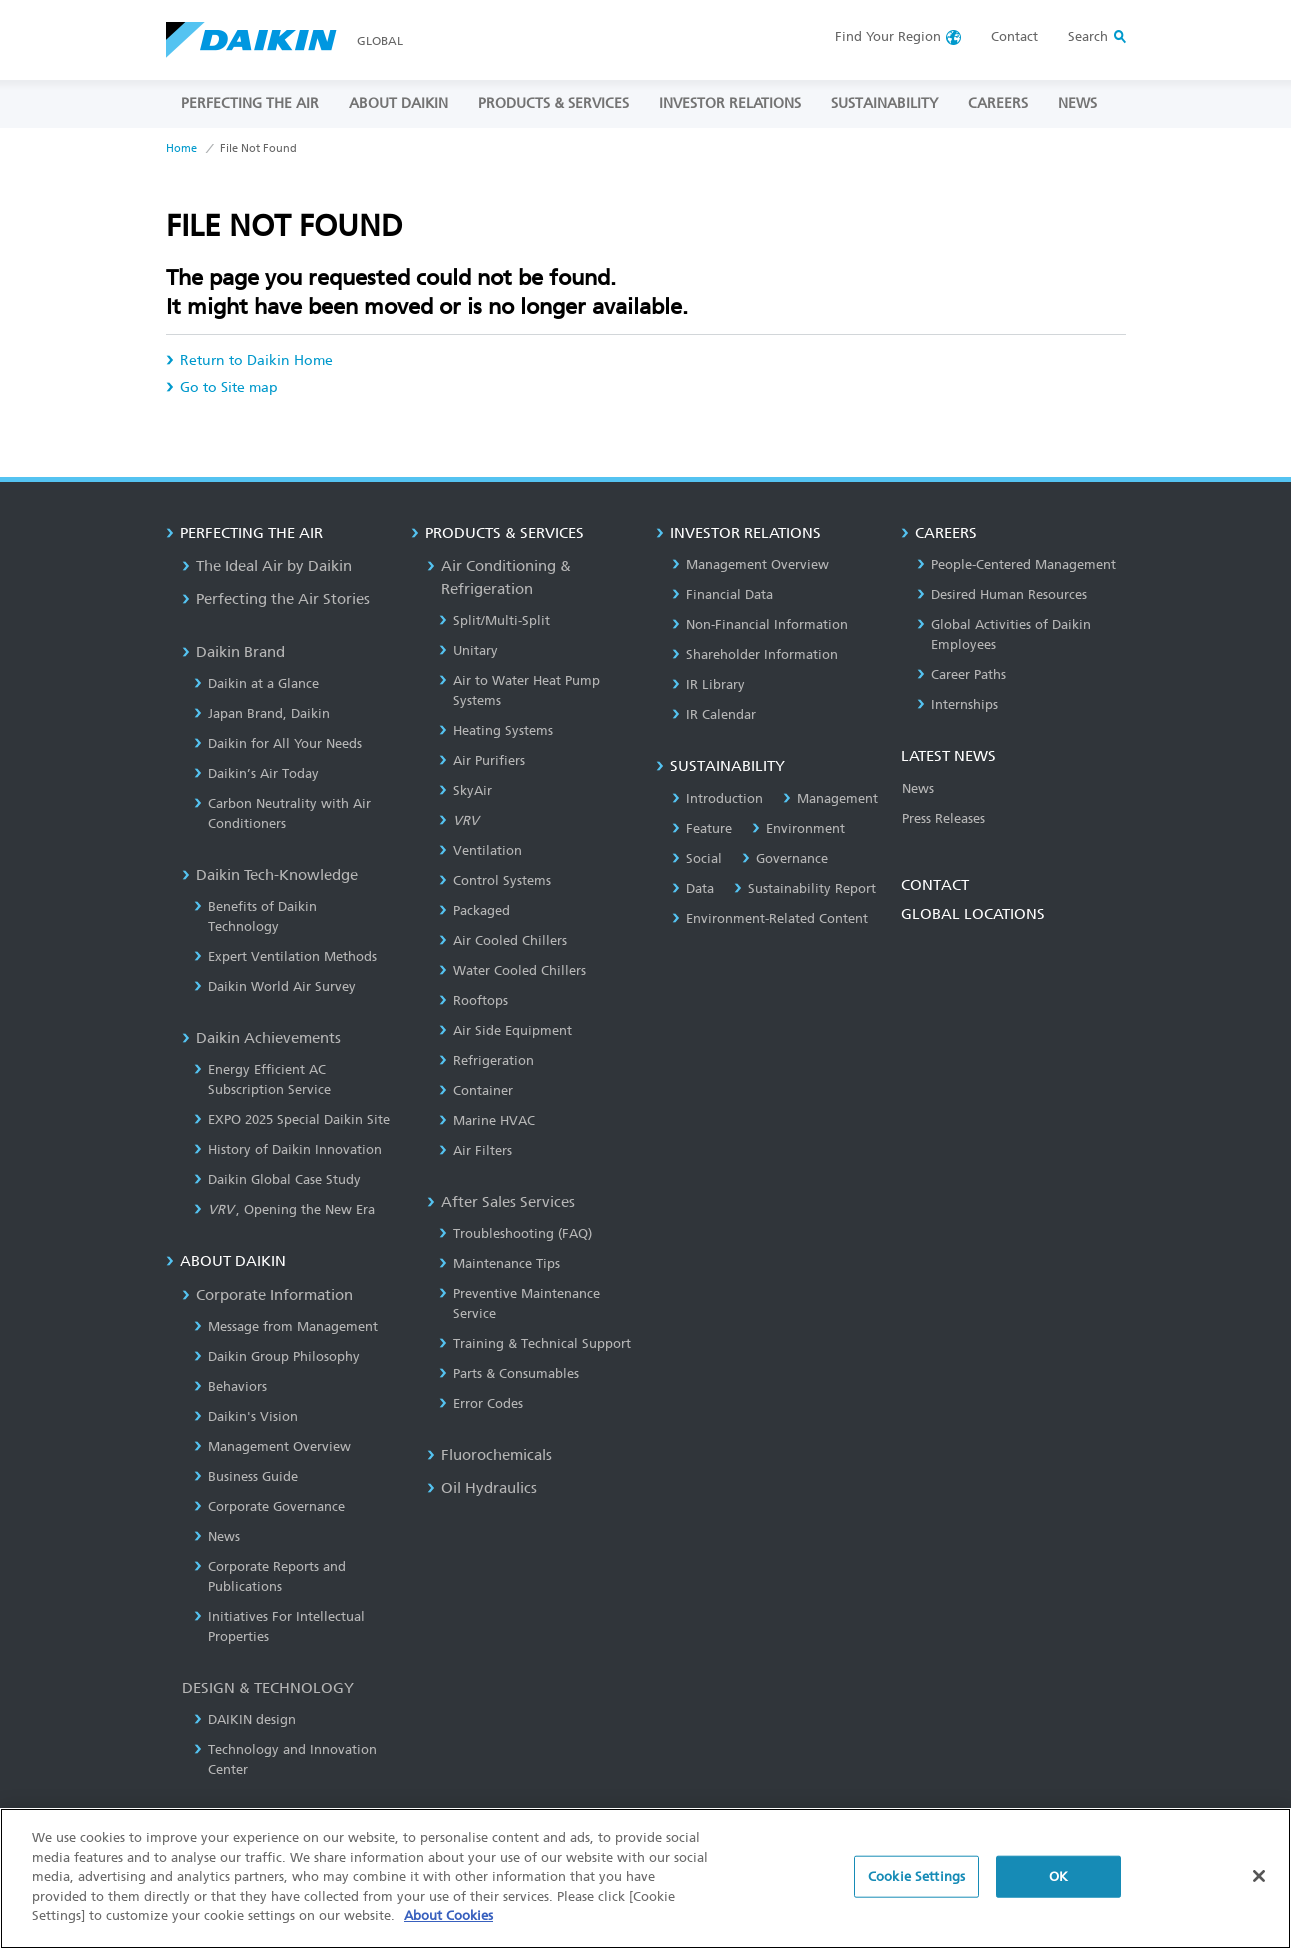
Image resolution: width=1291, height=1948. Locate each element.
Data (693, 888)
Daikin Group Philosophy (277, 1356)
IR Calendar (714, 714)
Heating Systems (496, 730)
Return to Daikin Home (249, 360)
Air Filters (475, 1150)
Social (697, 858)
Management (830, 798)
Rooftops (473, 1000)
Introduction (717, 798)
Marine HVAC (487, 1120)
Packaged (474, 910)
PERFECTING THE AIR (250, 103)
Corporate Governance (269, 1506)
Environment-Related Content (770, 918)
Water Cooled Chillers (512, 970)
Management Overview (272, 1446)
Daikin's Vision (246, 1416)
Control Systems (495, 880)
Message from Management (286, 1326)
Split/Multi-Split (494, 620)
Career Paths (961, 674)
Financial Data (722, 594)
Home (181, 148)
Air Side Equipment (505, 1030)
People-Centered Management (1016, 564)
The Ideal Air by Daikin (267, 566)
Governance (785, 858)
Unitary (468, 650)
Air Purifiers (482, 760)
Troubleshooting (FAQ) (515, 1233)
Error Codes (481, 1403)
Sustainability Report (805, 888)
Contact (1014, 36)
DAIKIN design (245, 1719)
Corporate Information (267, 1295)
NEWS (1077, 103)
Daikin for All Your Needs (278, 743)
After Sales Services (501, 1202)
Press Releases (943, 818)
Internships (957, 704)
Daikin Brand (233, 652)
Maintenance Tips (499, 1263)
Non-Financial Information (760, 624)
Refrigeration (486, 1060)
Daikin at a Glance (256, 683)
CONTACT (935, 885)
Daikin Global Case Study (277, 1179)
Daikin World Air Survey (275, 986)
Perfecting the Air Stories (276, 599)
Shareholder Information (755, 654)
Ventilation (480, 850)
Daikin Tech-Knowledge (270, 875)
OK (1058, 1885)
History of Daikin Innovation (288, 1149)
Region (888, 36)
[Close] (1259, 1885)
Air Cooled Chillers (503, 940)
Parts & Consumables (509, 1373)
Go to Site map (222, 387)
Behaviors (230, 1386)
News (217, 1536)
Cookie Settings (916, 1885)
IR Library (708, 684)
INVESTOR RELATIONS (730, 103)
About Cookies (448, 1924)
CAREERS (998, 103)
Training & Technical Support (535, 1343)
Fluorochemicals (489, 1455)
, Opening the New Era (285, 1209)
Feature (702, 828)
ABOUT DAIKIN (398, 103)
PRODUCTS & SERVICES (553, 103)
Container (476, 1090)
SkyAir (465, 790)
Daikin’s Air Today (256, 773)
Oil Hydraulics (482, 1488)
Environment (798, 828)
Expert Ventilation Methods (285, 956)
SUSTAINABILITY (884, 103)
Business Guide (246, 1476)
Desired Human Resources (1002, 594)
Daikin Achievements (261, 1038)
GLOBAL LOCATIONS (973, 914)
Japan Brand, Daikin (262, 713)
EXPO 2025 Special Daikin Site (292, 1119)
